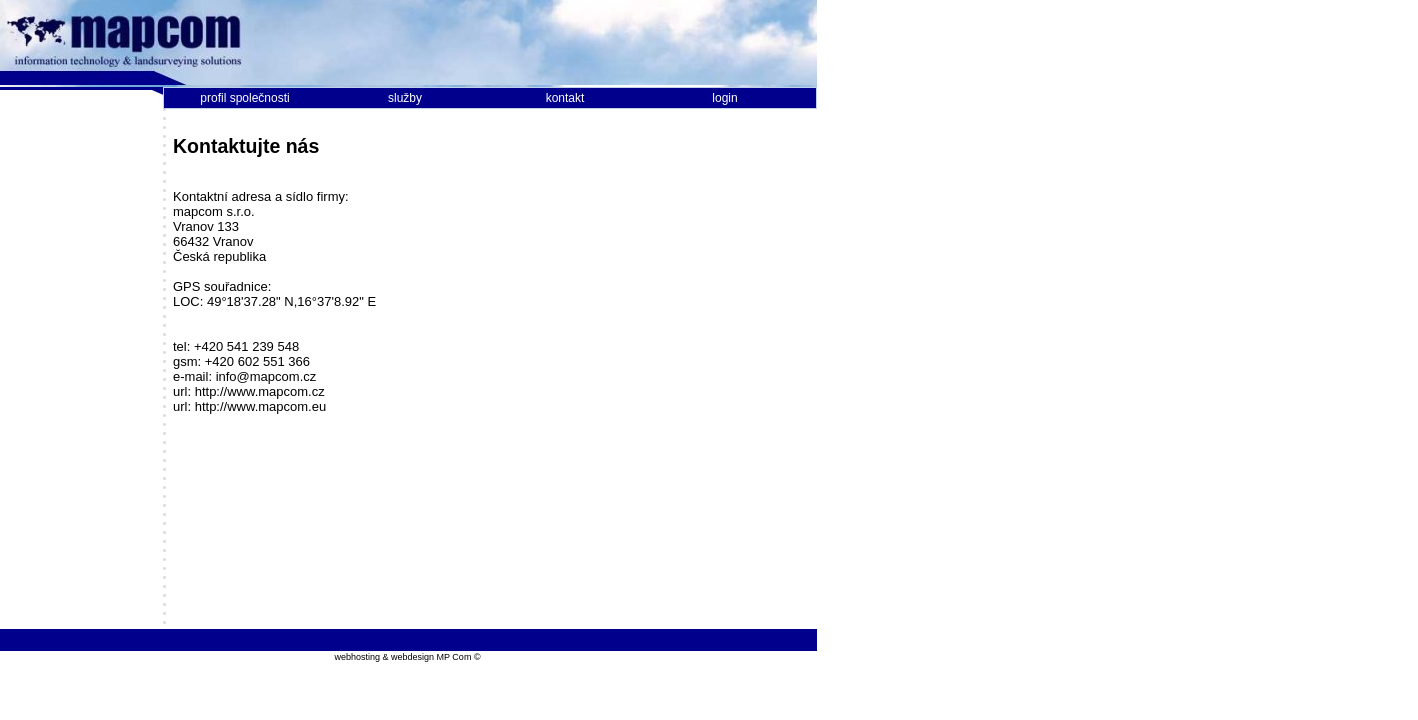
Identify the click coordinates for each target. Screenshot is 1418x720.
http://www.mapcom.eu (261, 406)
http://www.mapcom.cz (260, 391)
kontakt (565, 98)
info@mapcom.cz (266, 376)
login (724, 98)
